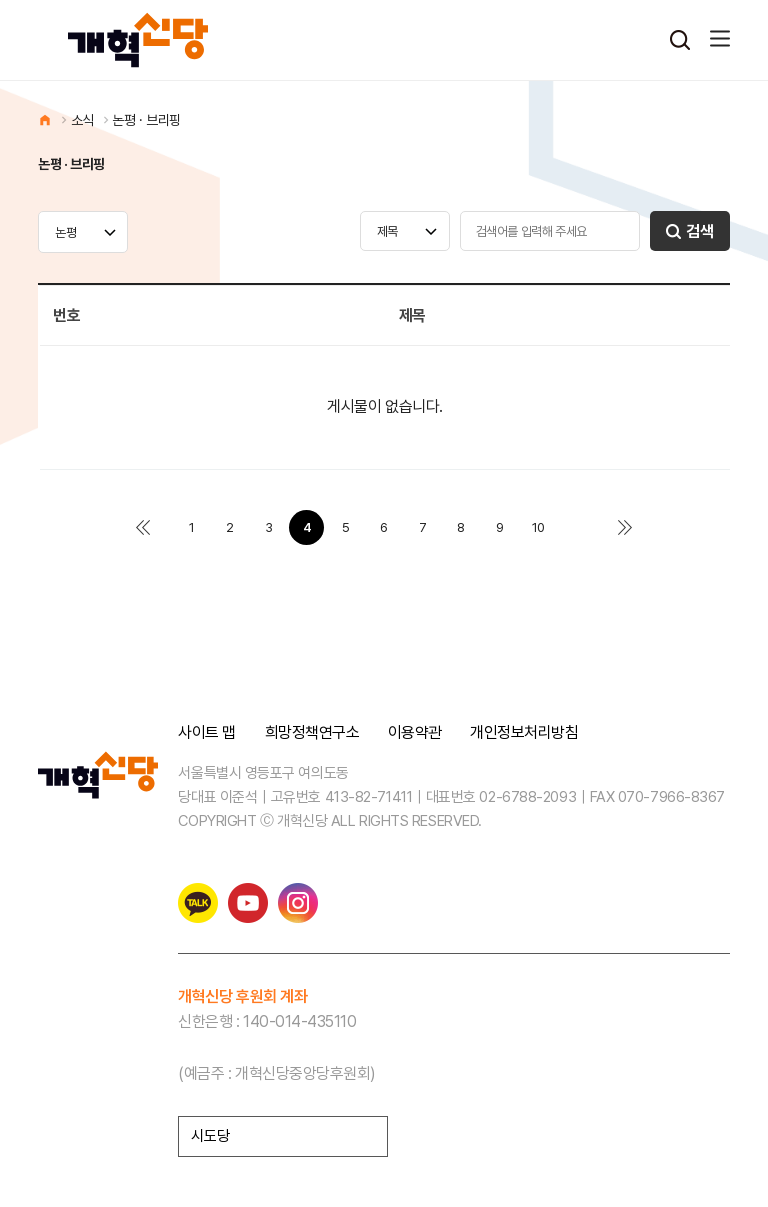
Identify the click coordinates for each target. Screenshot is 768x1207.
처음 (142, 527)
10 (538, 527)
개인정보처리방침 (524, 733)
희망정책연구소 (312, 733)
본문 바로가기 (0, 0)
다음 (576, 527)
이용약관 (415, 733)
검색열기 (680, 40)
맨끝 (625, 527)
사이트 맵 (207, 733)
